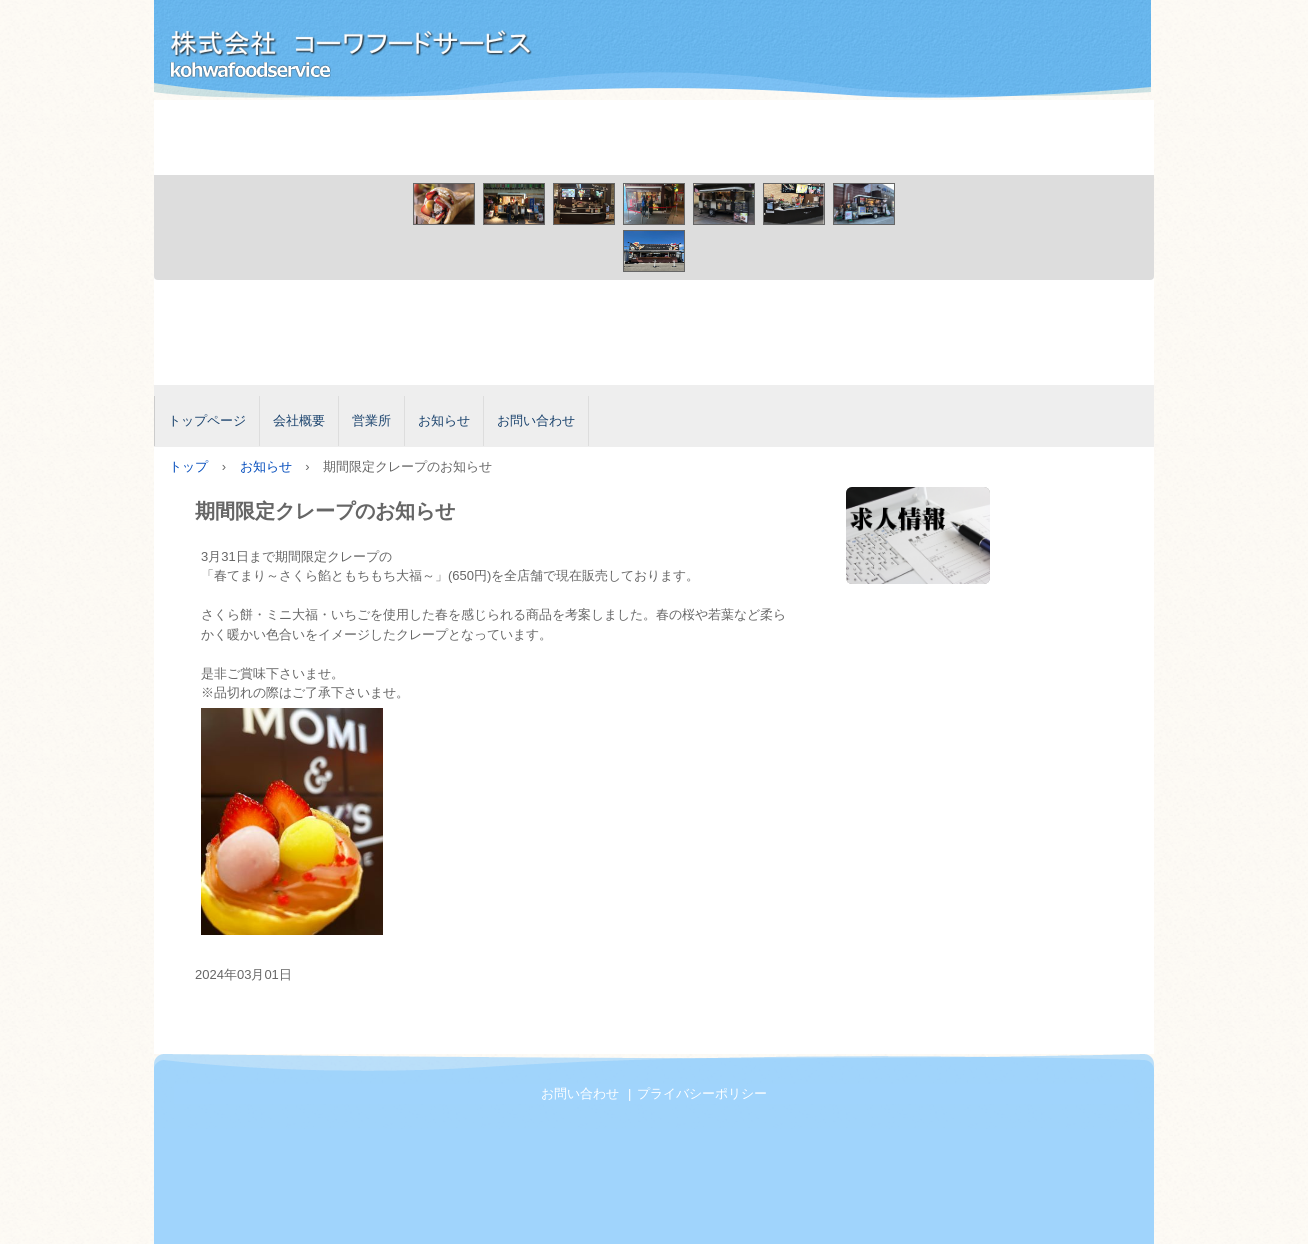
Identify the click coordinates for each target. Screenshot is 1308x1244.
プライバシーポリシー (702, 1093)
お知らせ (444, 420)
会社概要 (299, 420)
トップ (188, 466)
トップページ (207, 420)
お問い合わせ (536, 420)
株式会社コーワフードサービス (379, 53)
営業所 (371, 420)
